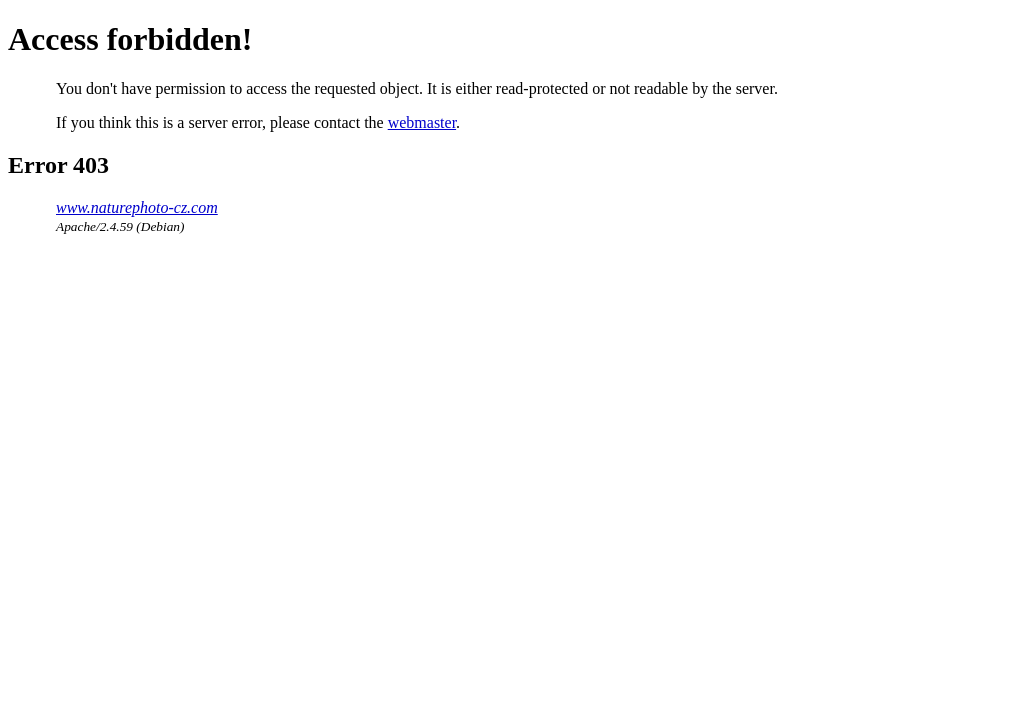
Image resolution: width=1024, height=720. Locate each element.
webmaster (422, 122)
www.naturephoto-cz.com (137, 207)
